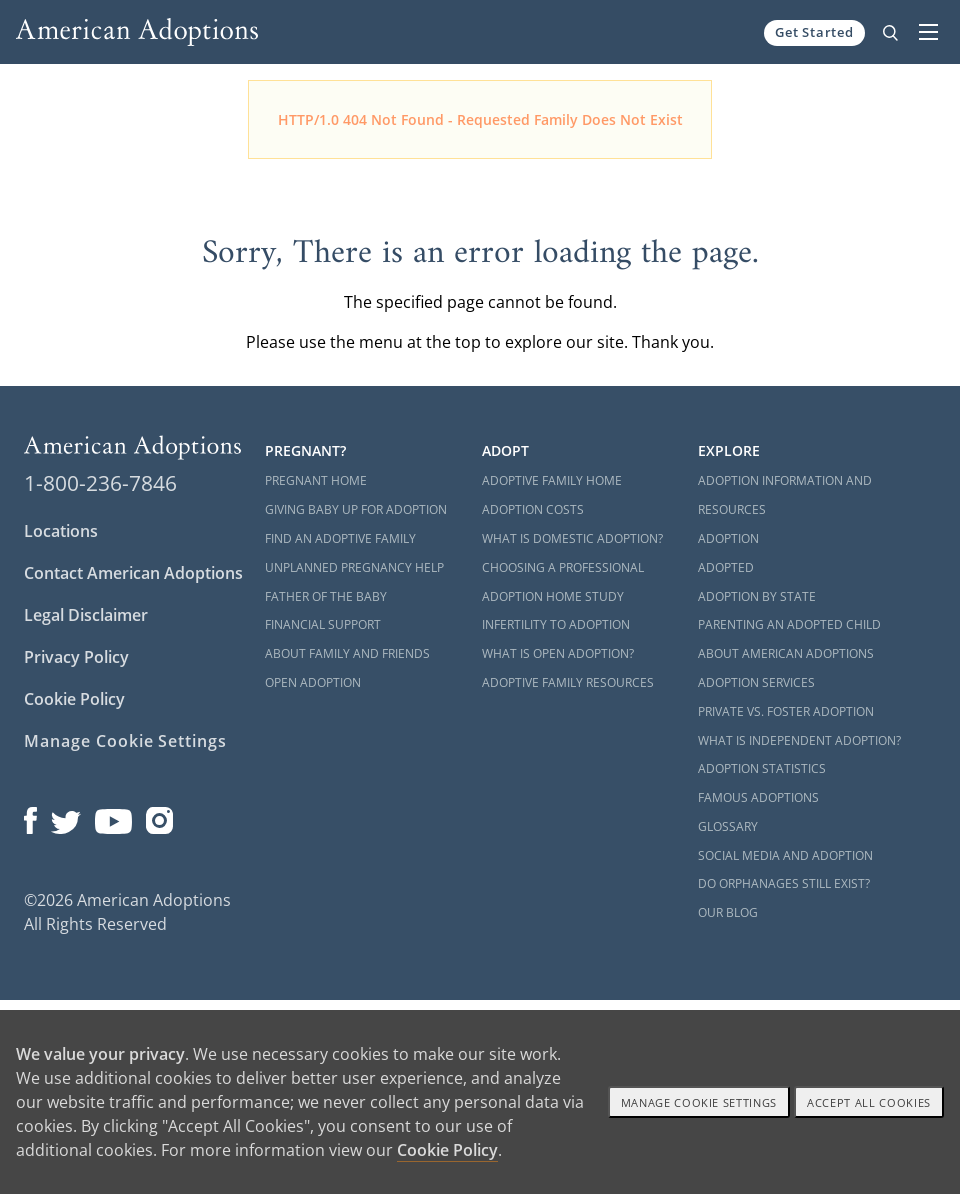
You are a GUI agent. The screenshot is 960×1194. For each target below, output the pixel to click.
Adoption (728, 538)
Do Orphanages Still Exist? (784, 883)
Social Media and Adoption (785, 855)
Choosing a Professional (563, 567)
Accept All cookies (869, 1102)
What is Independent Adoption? (799, 740)
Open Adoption (313, 682)
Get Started (814, 32)
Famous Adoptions (758, 797)
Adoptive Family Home (552, 480)
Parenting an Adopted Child (789, 624)
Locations (61, 531)
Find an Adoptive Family (340, 538)
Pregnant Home (316, 480)
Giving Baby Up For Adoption (356, 509)
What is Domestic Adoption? (572, 538)
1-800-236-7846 (100, 483)
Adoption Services (756, 682)
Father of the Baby (326, 596)
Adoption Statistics (762, 768)
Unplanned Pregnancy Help (354, 567)
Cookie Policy (74, 699)
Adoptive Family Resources (568, 682)
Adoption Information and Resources (785, 495)
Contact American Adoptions (133, 573)
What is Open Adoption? (558, 653)
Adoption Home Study (553, 596)
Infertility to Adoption (556, 624)
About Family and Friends (347, 653)
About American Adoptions (786, 653)
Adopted (726, 567)
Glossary (728, 826)
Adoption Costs (533, 509)
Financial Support (323, 624)
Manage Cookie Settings (125, 741)
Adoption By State (757, 596)
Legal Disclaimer (86, 615)
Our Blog (728, 912)
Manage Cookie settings (699, 1102)
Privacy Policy (76, 657)
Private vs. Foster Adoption (786, 711)
